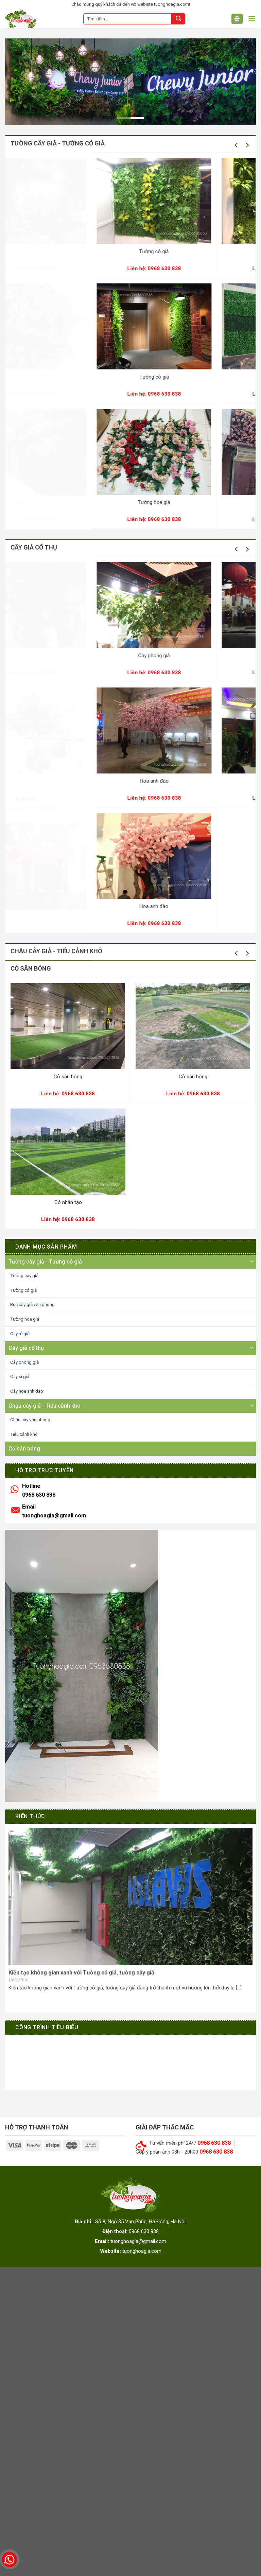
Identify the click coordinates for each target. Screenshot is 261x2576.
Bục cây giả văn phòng (103, 377)
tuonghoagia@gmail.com (54, 1515)
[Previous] (236, 145)
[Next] (247, 145)
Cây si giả (103, 655)
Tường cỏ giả (23, 1290)
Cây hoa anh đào (26, 1391)
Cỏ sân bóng (68, 1077)
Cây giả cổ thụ (26, 1348)
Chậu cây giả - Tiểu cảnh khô (44, 1406)
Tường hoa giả (24, 1319)
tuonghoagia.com (141, 2251)
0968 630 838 (103, 268)
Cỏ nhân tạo (68, 1202)
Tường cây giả (103, 251)
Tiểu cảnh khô (24, 1434)
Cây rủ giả (20, 1333)
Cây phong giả (103, 917)
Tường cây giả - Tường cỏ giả (45, 1261)
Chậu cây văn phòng (30, 1419)
